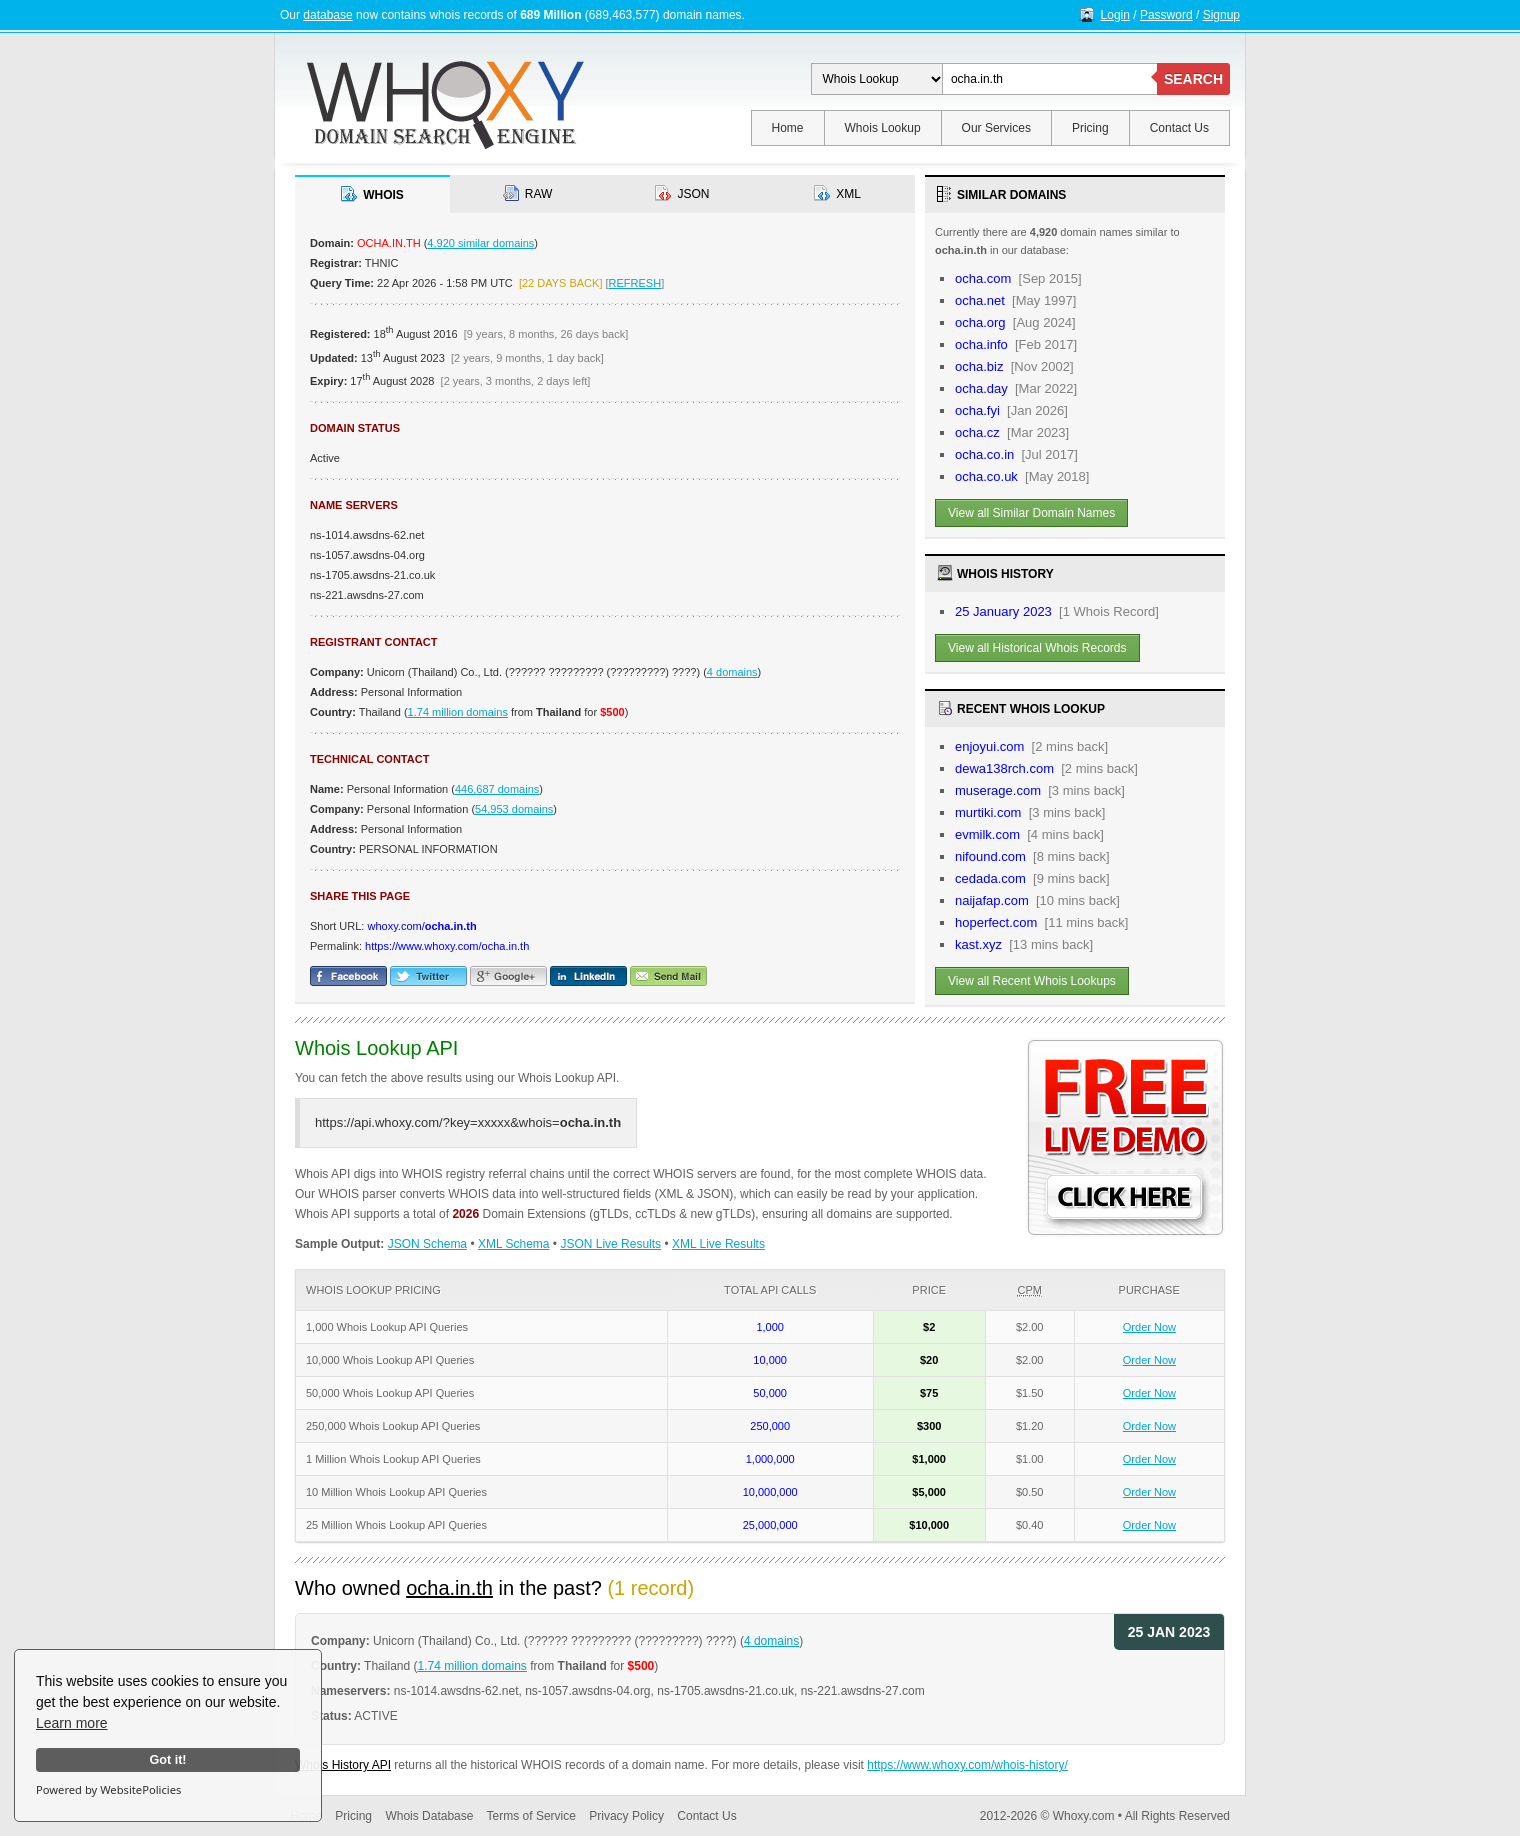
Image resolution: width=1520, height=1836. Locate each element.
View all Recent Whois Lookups (1032, 981)
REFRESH (635, 283)
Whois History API (343, 1765)
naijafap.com (992, 900)
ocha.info (981, 344)
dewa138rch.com (1004, 768)
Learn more (72, 1723)
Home (788, 128)
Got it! (167, 1760)
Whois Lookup (883, 128)
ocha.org (980, 322)
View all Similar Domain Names (1031, 513)
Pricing (1090, 128)
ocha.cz (977, 432)
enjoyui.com (989, 746)
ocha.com (983, 278)
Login (1115, 15)
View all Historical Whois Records (1037, 648)
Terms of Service (531, 1816)
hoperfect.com (996, 922)
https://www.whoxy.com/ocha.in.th (447, 946)
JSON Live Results (610, 1244)
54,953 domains (514, 809)
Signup (1221, 15)
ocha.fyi (977, 410)
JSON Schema (427, 1244)
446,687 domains (497, 789)
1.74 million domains (458, 712)
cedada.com (990, 878)
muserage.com (998, 790)
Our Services (996, 128)
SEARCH (1193, 79)
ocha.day (981, 388)
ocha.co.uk (986, 476)
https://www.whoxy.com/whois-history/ (967, 1765)
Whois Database (429, 1816)
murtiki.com (988, 812)
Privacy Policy (626, 1816)
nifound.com (990, 856)
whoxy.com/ (421, 926)
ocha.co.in (984, 454)
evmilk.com (987, 834)
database (327, 15)
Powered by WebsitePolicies (108, 1789)
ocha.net (980, 300)
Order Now (1149, 1327)
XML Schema (514, 1244)
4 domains (732, 672)
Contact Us (1179, 128)
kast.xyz (978, 944)
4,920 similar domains (480, 243)
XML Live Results (718, 1244)
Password (1166, 15)
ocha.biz (979, 366)
